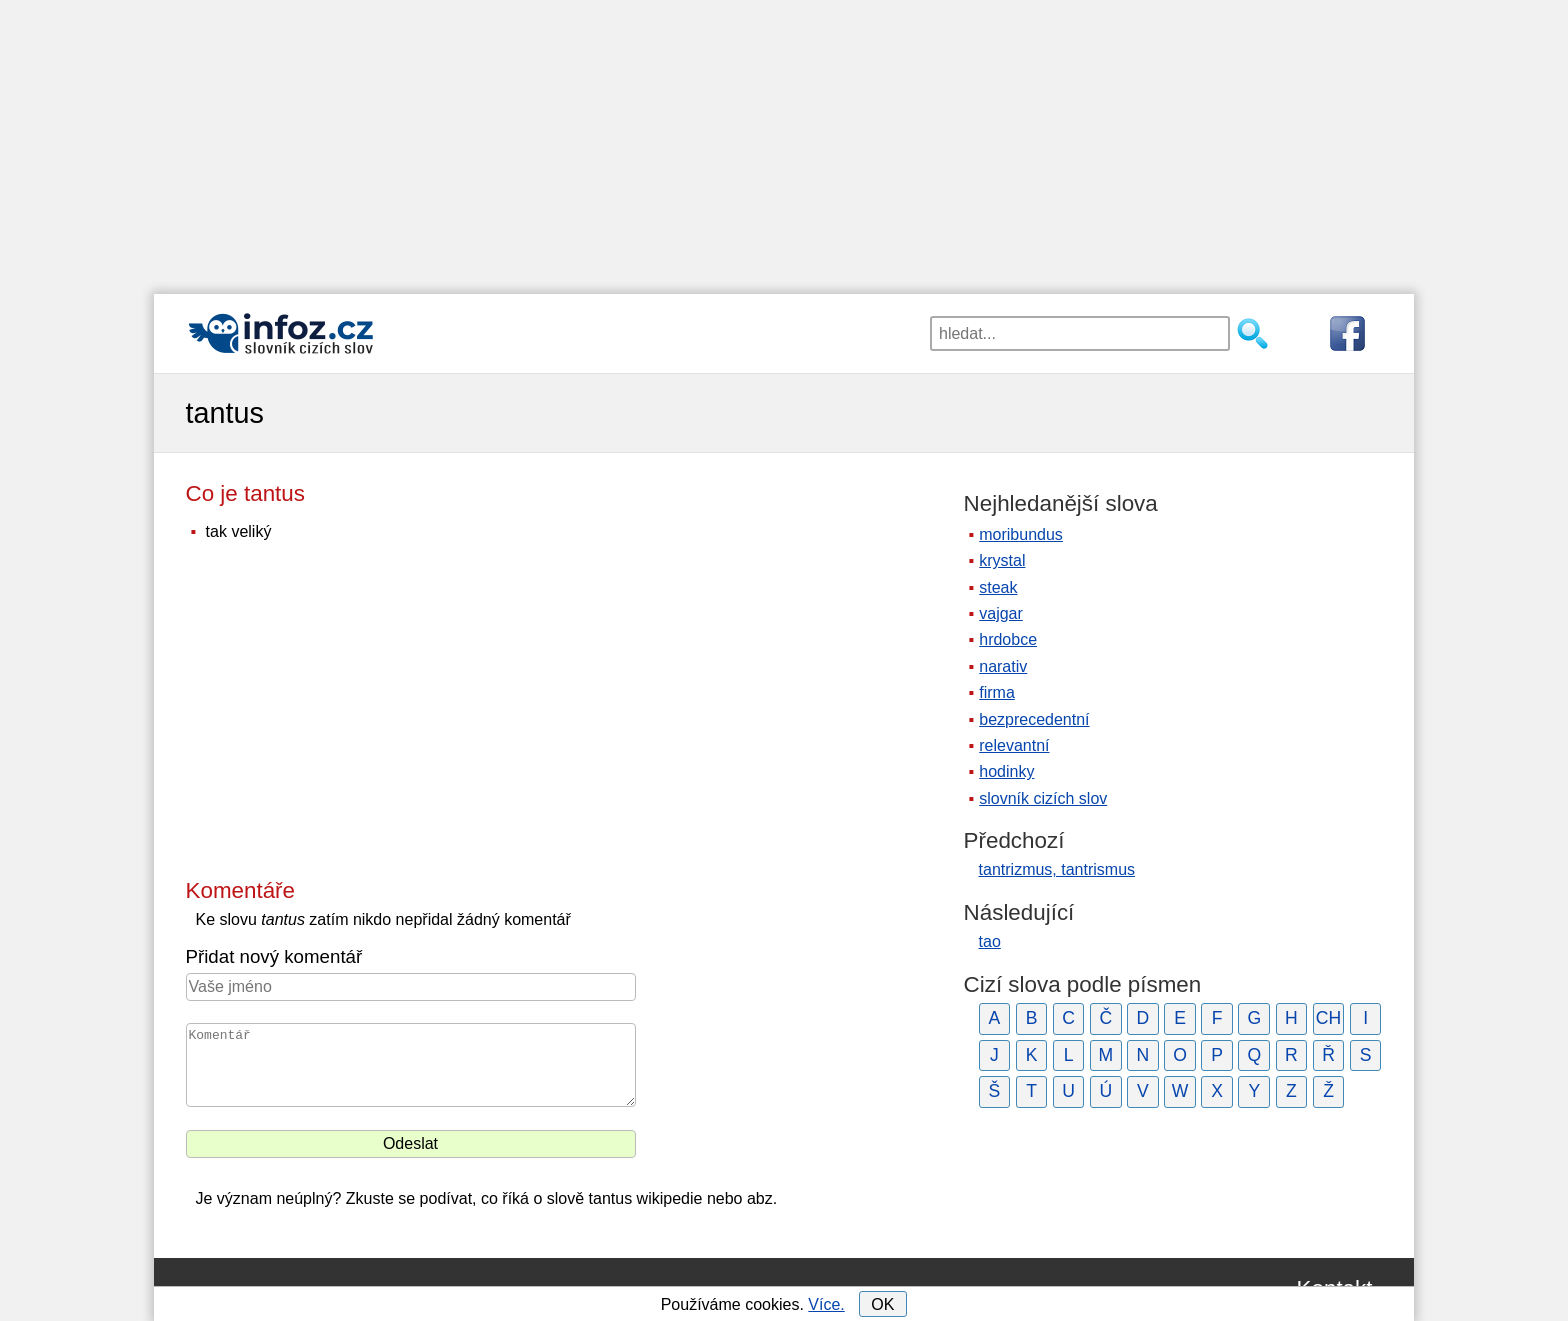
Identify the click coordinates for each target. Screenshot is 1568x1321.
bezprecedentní (1034, 719)
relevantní (1014, 745)
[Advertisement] (784, 140)
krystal (1002, 560)
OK (882, 1304)
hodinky (1006, 771)
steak (998, 587)
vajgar (1001, 613)
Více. (826, 1304)
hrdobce (1008, 639)
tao (990, 941)
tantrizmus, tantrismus (1057, 869)
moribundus (1021, 534)
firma (997, 692)
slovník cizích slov (1043, 798)
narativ (1003, 666)
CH (1328, 1018)
